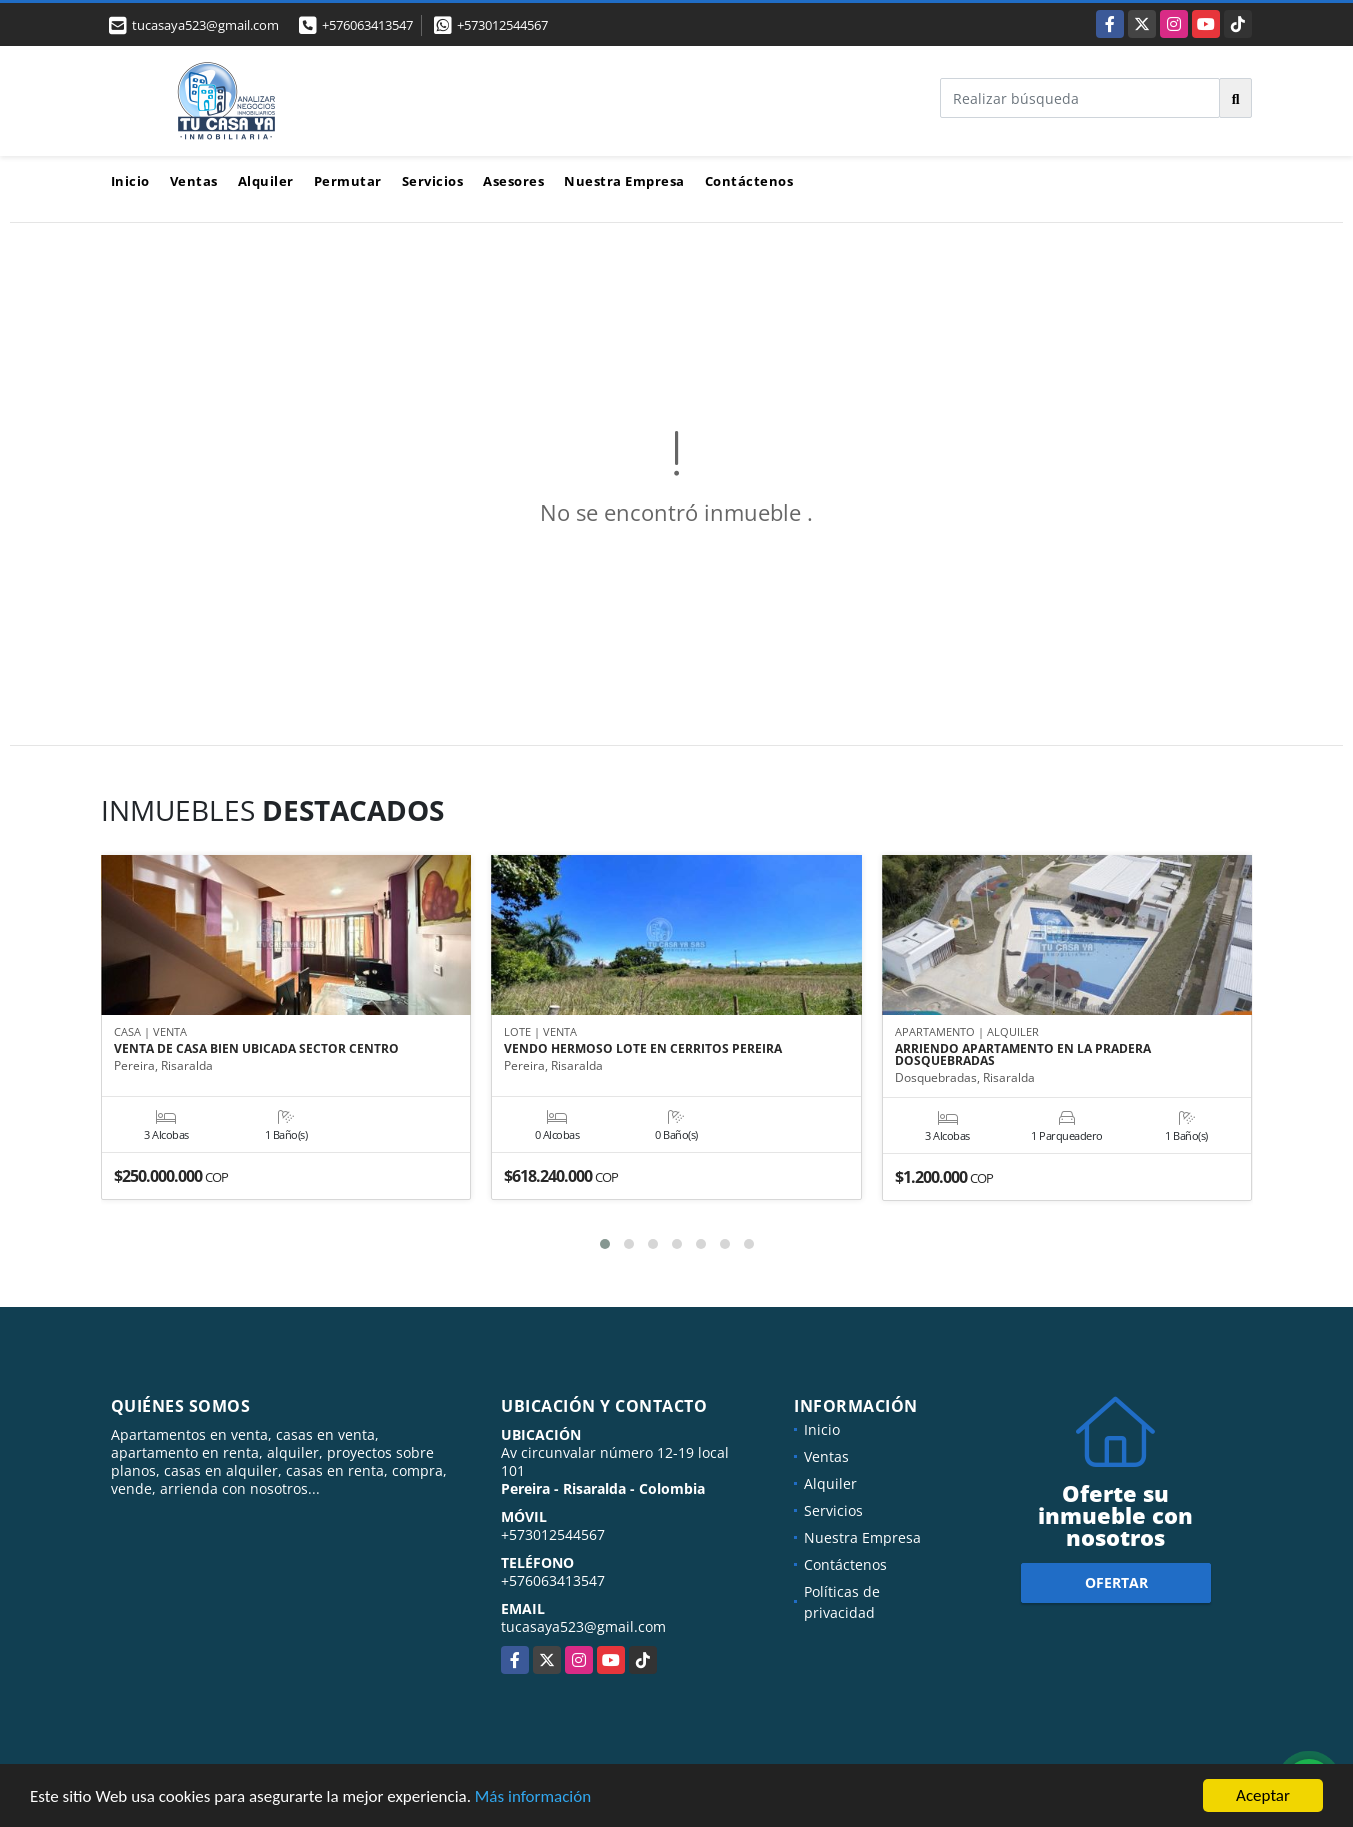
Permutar (348, 181)
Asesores (513, 181)
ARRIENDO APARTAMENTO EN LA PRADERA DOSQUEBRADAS (1023, 1055)
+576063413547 (367, 25)
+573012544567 (502, 25)
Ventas (194, 181)
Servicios (433, 181)
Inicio (130, 181)
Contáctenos (749, 181)
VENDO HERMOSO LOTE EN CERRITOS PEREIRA (643, 1049)
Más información (533, 1797)
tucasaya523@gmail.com (583, 1626)
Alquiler (266, 181)
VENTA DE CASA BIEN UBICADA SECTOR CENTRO (256, 1049)
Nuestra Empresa (624, 181)
